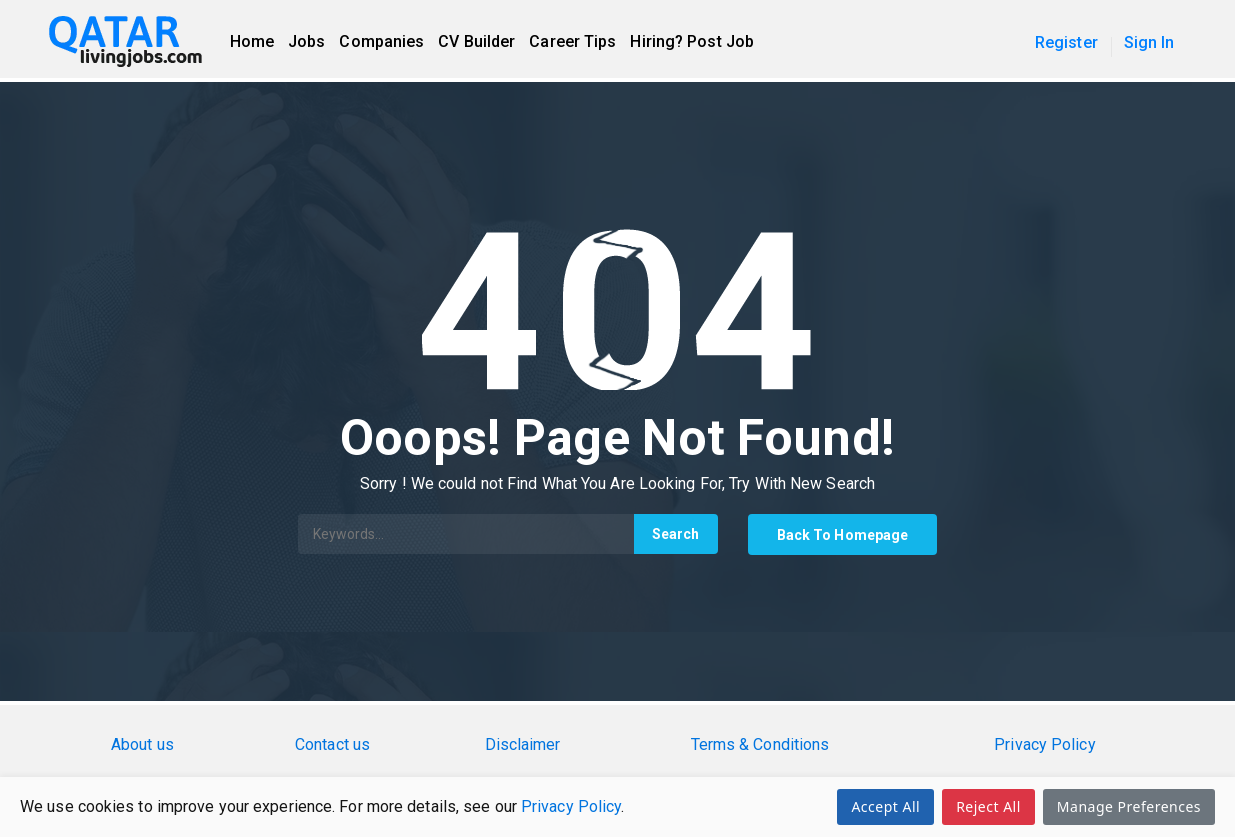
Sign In (1149, 42)
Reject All (988, 806)
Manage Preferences (1129, 806)
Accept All (885, 806)
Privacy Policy (571, 806)
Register (1066, 42)
